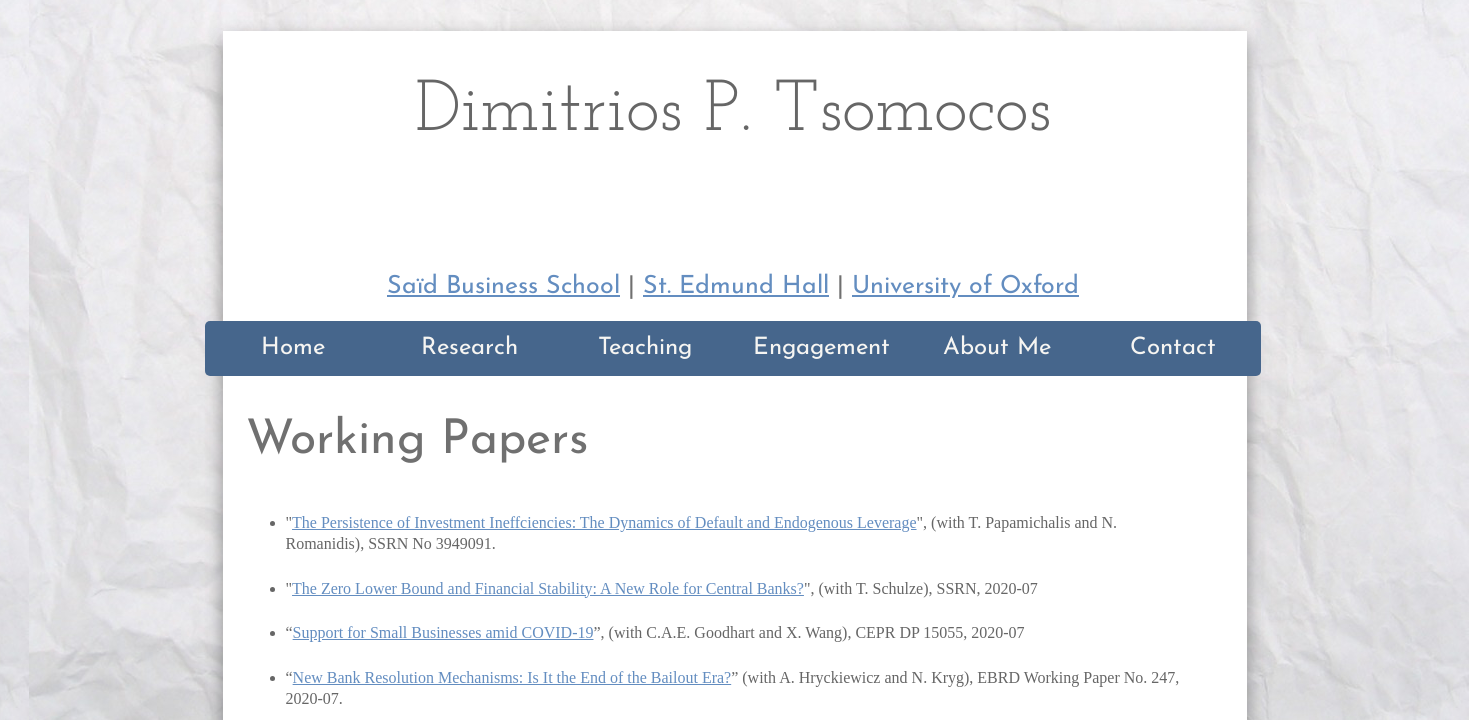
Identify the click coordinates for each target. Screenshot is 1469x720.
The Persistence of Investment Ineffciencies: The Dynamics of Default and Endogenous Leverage (604, 522)
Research (469, 348)
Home (293, 348)
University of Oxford (965, 286)
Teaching (645, 348)
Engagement (821, 348)
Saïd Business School (503, 286)
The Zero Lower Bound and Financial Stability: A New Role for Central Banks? (548, 588)
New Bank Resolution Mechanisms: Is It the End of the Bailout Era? (512, 677)
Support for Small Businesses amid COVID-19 (443, 632)
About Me (997, 348)
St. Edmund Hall (736, 286)
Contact (1173, 348)
